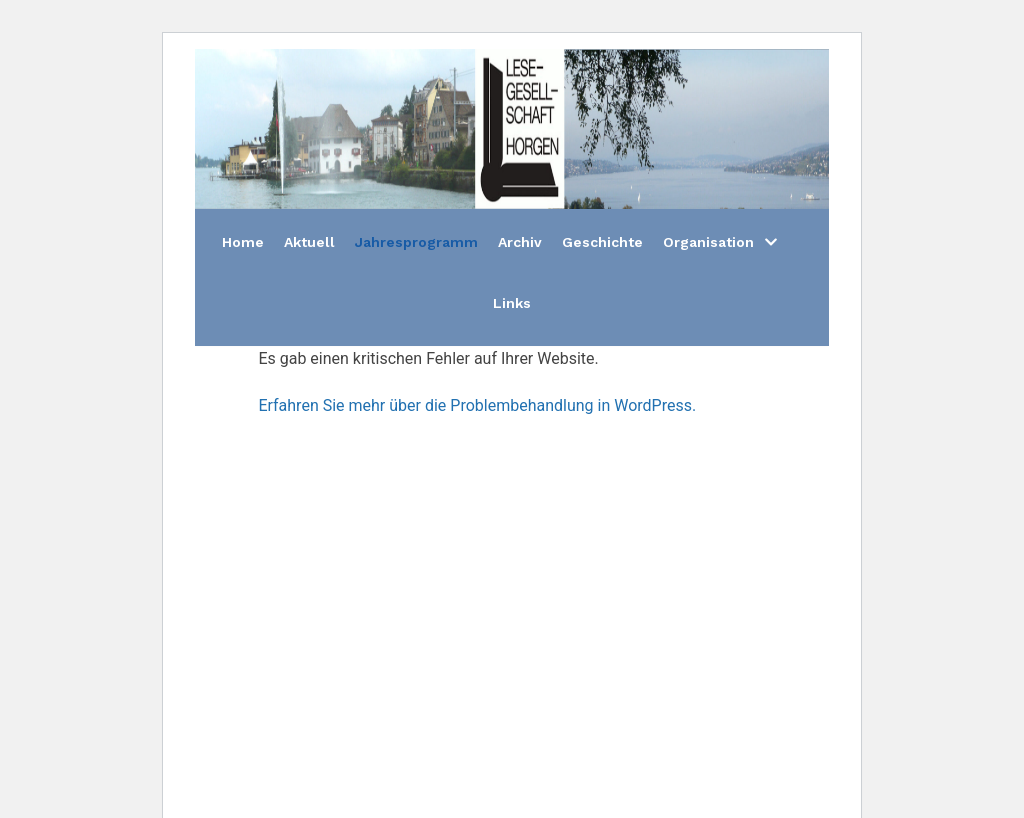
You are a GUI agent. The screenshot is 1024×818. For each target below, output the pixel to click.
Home (243, 242)
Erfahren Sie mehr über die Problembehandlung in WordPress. (477, 405)
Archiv (520, 242)
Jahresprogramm (416, 242)
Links (512, 303)
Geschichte (602, 242)
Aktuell (309, 242)
